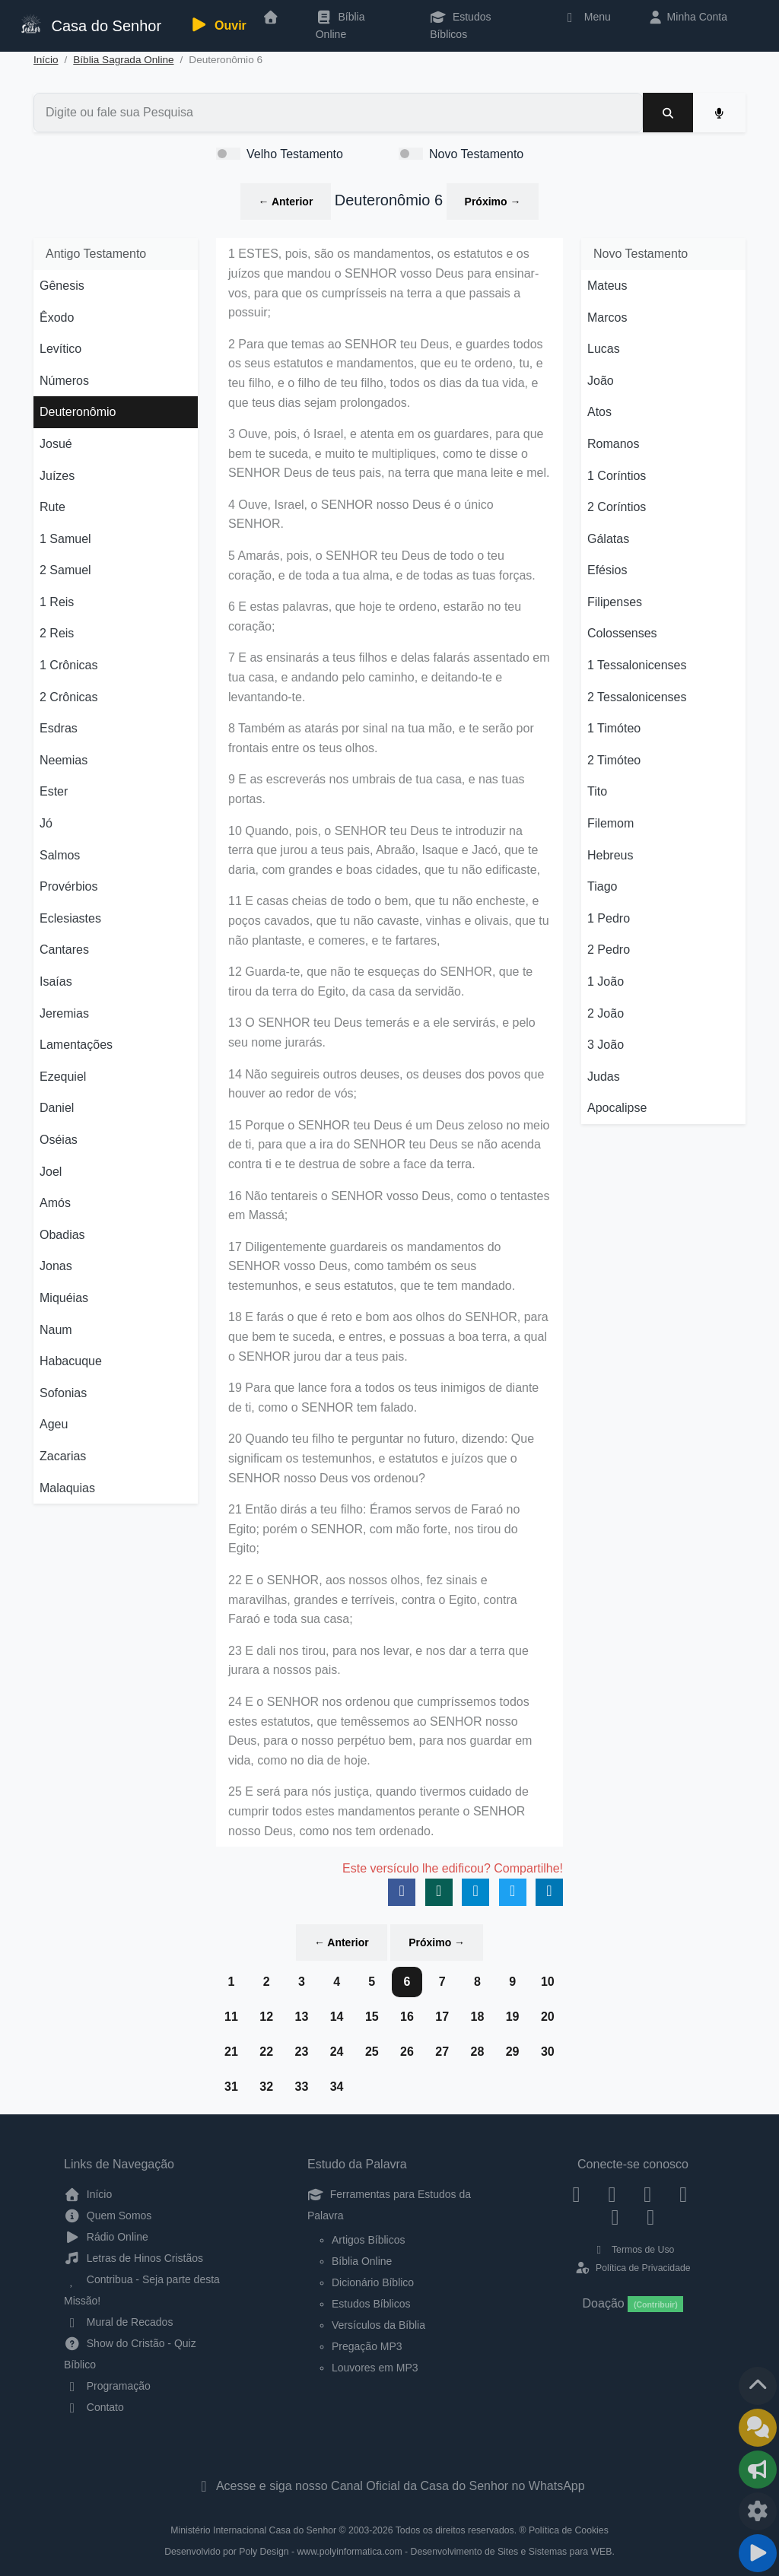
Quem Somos (107, 2215)
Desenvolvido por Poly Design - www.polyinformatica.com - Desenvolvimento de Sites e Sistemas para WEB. (389, 2551)
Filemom (610, 823)
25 (372, 2051)
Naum (56, 1329)
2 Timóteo (614, 760)
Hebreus (610, 855)
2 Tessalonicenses (636, 697)
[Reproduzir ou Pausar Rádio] (758, 2553)
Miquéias (64, 1297)
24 (337, 2051)
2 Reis (57, 633)
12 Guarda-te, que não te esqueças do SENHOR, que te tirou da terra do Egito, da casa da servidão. (380, 981)
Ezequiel (63, 1076)
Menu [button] (586, 17)
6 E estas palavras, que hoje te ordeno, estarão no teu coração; (374, 616)
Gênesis (62, 285)
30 (548, 2051)
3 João (605, 1044)
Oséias (59, 1139)
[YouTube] (683, 2194)
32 (266, 2086)
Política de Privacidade (632, 2268)
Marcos (607, 317)
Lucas (603, 348)
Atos (599, 411)
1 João (605, 981)
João (600, 380)
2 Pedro (608, 949)
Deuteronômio (78, 411)
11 (231, 2016)
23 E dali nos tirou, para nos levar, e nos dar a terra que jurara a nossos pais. (378, 1660)
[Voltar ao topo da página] (758, 2386)
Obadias (62, 1234)
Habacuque (71, 1361)
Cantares (64, 949)
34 (337, 2086)
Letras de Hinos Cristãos (133, 2258)
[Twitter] (647, 2194)
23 (301, 2051)
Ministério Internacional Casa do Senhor (253, 2530)
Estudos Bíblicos (460, 25)
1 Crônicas (68, 665)
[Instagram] (612, 2194)
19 (513, 2016)
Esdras (59, 728)
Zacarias (63, 1456)
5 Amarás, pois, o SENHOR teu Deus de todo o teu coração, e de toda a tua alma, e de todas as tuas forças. (382, 565)
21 (231, 2051)
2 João (605, 1013)
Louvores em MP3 (375, 2368)
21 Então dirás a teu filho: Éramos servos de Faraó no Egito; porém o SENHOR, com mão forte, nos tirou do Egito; (374, 1529)
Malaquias (67, 1488)
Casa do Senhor (89, 24)
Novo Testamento (476, 154)
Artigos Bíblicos (368, 2240)
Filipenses (614, 602)
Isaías (56, 981)
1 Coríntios (616, 475)
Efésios (607, 570)
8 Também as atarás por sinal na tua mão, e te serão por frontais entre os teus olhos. (381, 738)
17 (442, 2016)
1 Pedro (608, 918)
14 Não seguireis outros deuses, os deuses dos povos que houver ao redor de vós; (386, 1084)
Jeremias (64, 1013)
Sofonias (63, 1392)
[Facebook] (576, 2194)
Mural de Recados (118, 2322)
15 (372, 2016)
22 (266, 2051)
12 (266, 2016)
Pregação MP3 (367, 2346)
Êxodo (57, 317)
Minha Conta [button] (687, 17)
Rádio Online (106, 2237)
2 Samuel (65, 570)
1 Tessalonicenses (636, 665)
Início (46, 59)
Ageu (54, 1424)
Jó (46, 823)
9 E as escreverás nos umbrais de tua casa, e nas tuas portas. (376, 789)
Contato (94, 2407)
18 (477, 2016)
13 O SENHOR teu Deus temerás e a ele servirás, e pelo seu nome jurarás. (382, 1032)
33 (301, 2086)
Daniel (57, 1107)
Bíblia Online (340, 25)
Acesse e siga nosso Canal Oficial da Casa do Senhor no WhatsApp (389, 2485)
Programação (107, 2386)
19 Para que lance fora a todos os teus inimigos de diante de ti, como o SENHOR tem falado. (383, 1397)
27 (442, 2051)
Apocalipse (617, 1107)
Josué (56, 443)
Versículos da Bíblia (378, 2325)
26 (407, 2051)
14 (337, 2016)
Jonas (56, 1265)
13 (301, 2016)
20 (548, 2016)
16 (407, 2016)
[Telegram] (651, 2216)
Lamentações (76, 1044)
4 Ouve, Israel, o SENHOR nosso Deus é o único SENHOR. (361, 514)
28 (477, 2051)
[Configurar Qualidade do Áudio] (758, 2511)
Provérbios (68, 886)
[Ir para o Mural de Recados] (758, 2428)
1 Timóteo (614, 728)
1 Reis (57, 602)
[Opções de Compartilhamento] (758, 2470)
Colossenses (622, 633)
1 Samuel (65, 538)
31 (231, 2086)
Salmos (60, 855)
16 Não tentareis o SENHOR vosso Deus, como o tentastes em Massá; (388, 1206)
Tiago (602, 886)
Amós (55, 1202)
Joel (51, 1171)
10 (548, 1981)
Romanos (613, 443)
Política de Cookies (569, 2530)
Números (64, 380)
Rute (52, 506)
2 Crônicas (68, 697)
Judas (603, 1076)
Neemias (63, 760)
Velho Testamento (294, 154)
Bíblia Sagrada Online (123, 59)
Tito (597, 791)
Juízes (57, 475)
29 (513, 2051)
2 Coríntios (616, 506)
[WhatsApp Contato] (615, 2216)
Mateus (607, 285)
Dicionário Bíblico (373, 2282)
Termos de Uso (633, 2249)
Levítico (60, 348)
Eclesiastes (70, 918)
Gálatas (608, 538)
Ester (54, 791)
